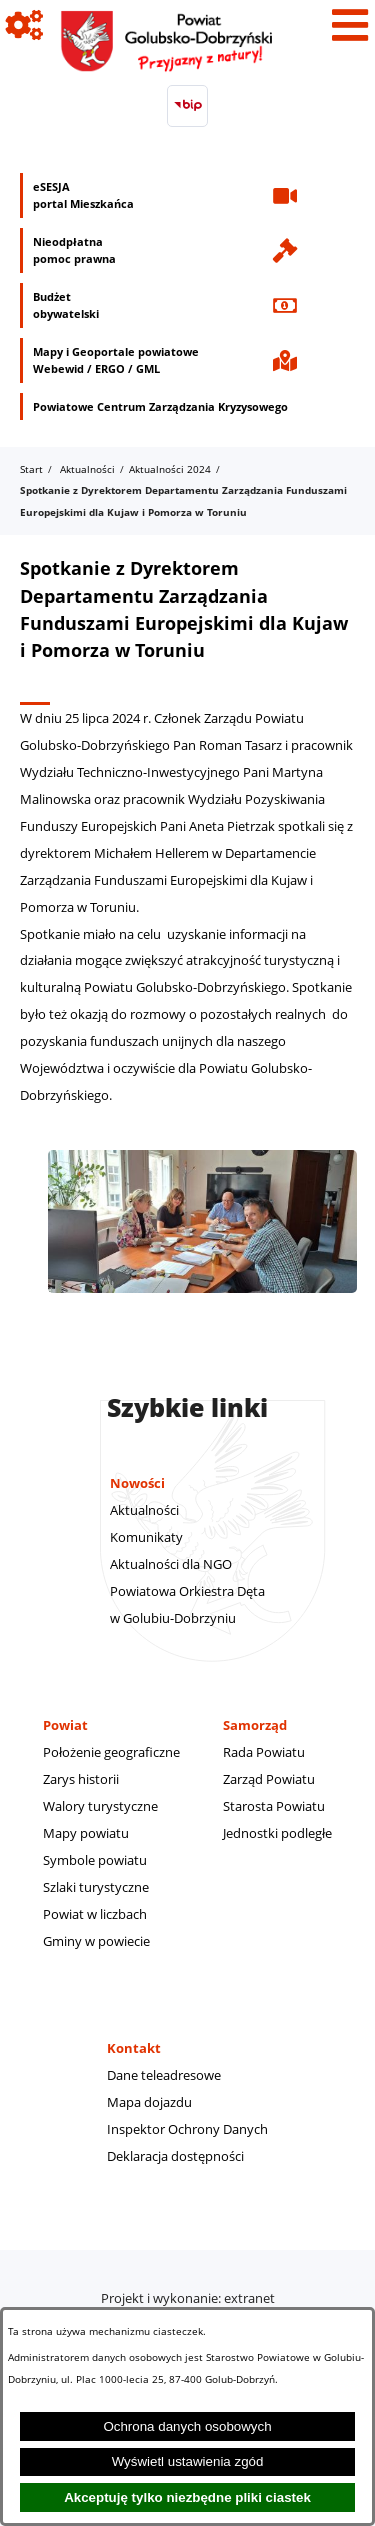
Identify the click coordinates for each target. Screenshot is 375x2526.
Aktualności (87, 469)
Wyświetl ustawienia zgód (188, 2461)
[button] (202, 1303)
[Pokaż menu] (350, 25)
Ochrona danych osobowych (187, 2426)
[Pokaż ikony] (25, 25)
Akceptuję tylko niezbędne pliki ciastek (187, 2497)
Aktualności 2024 (170, 469)
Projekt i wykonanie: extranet (188, 2298)
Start (31, 469)
